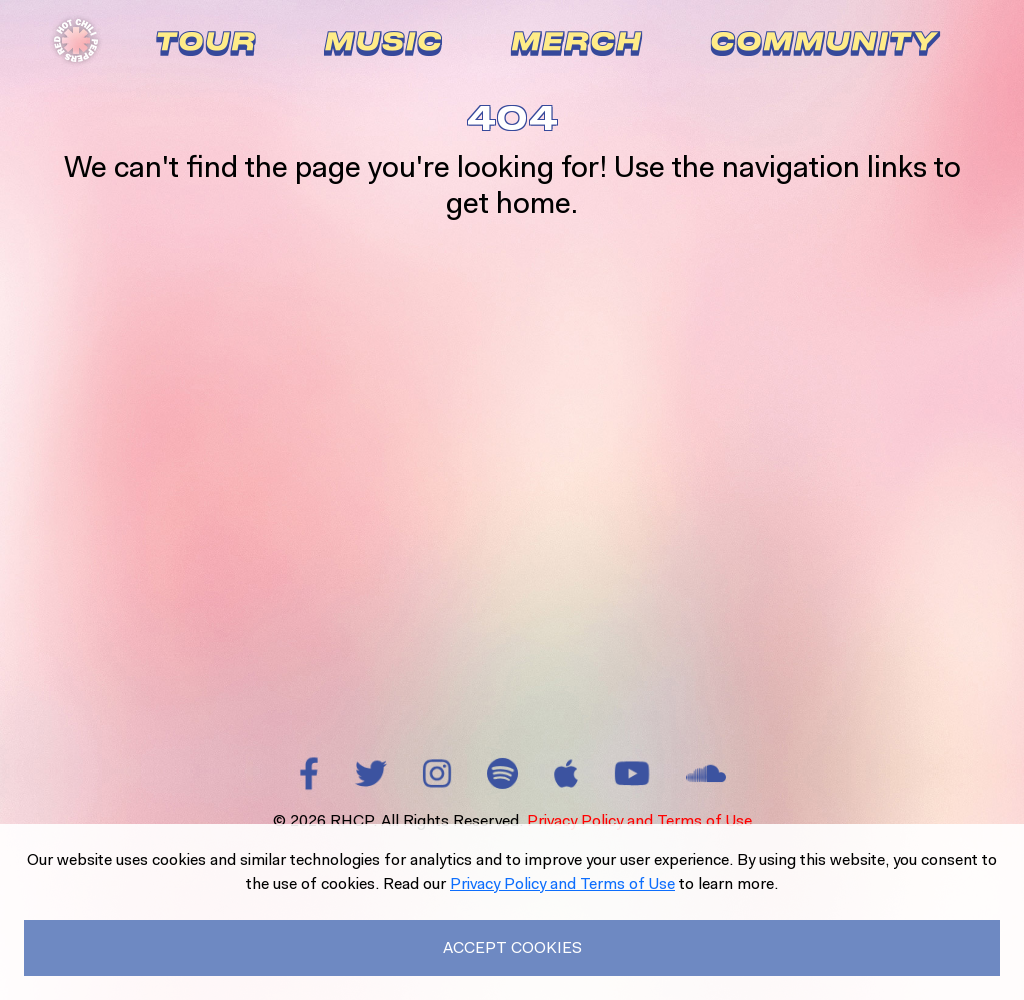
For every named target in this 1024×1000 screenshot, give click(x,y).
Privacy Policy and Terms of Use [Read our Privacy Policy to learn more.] (562, 883)
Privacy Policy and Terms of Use (639, 820)
